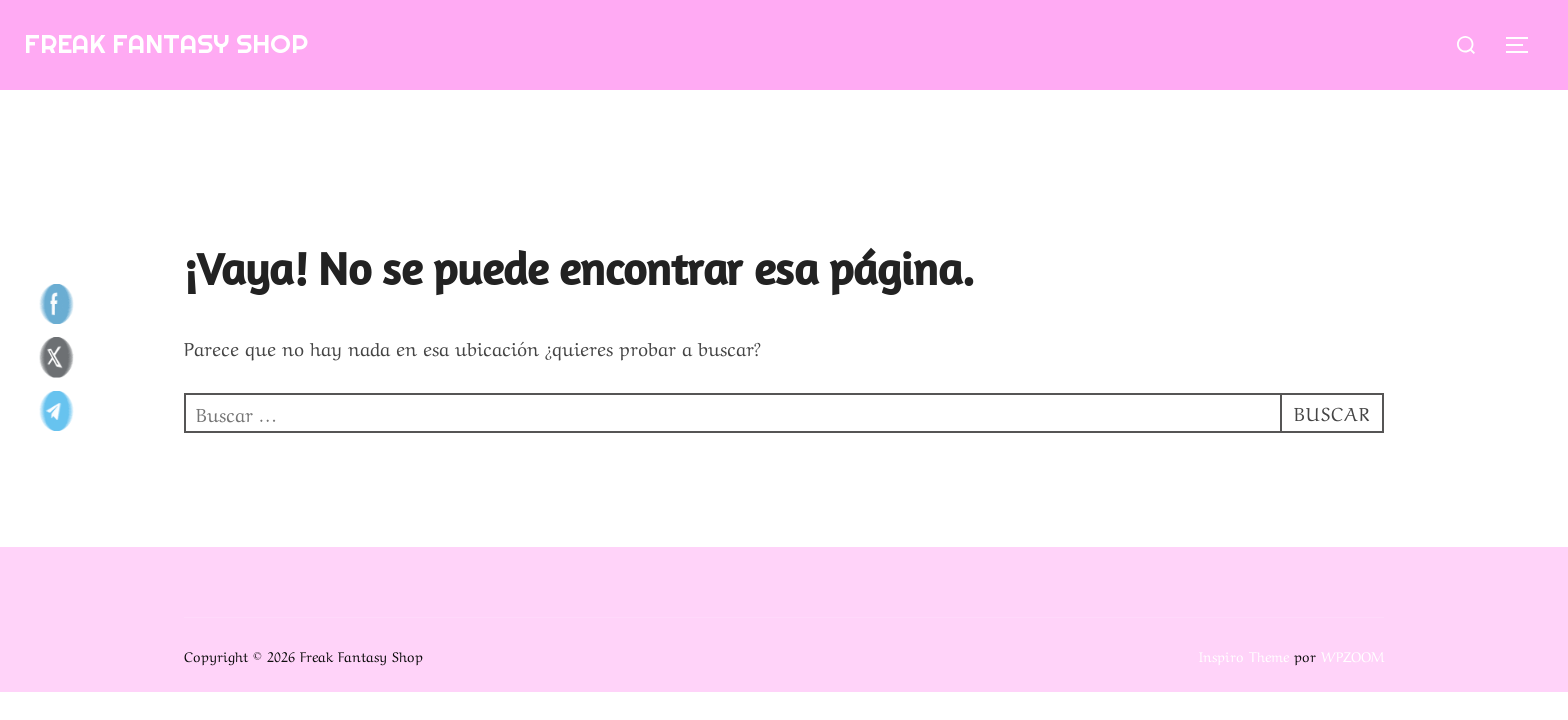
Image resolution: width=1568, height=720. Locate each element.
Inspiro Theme (1244, 655)
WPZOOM (1352, 655)
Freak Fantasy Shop (166, 43)
